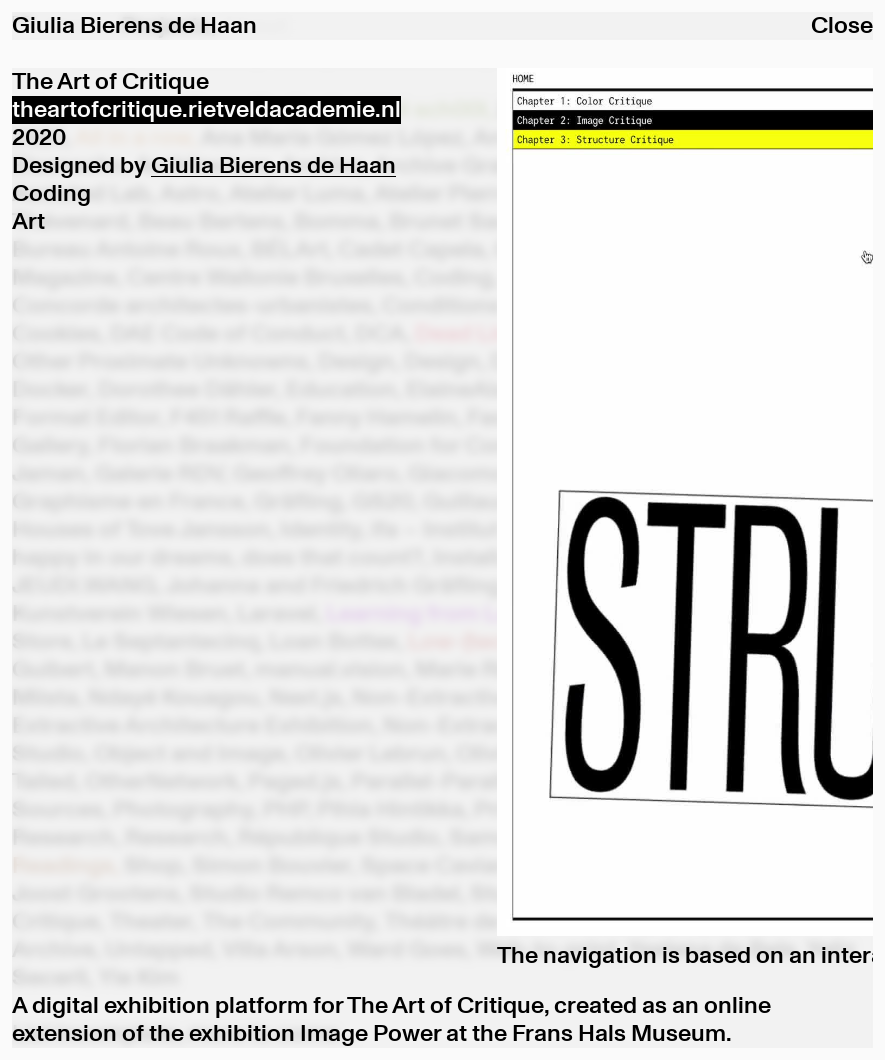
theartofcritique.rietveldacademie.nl (206, 110)
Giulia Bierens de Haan (273, 166)
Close (842, 26)
